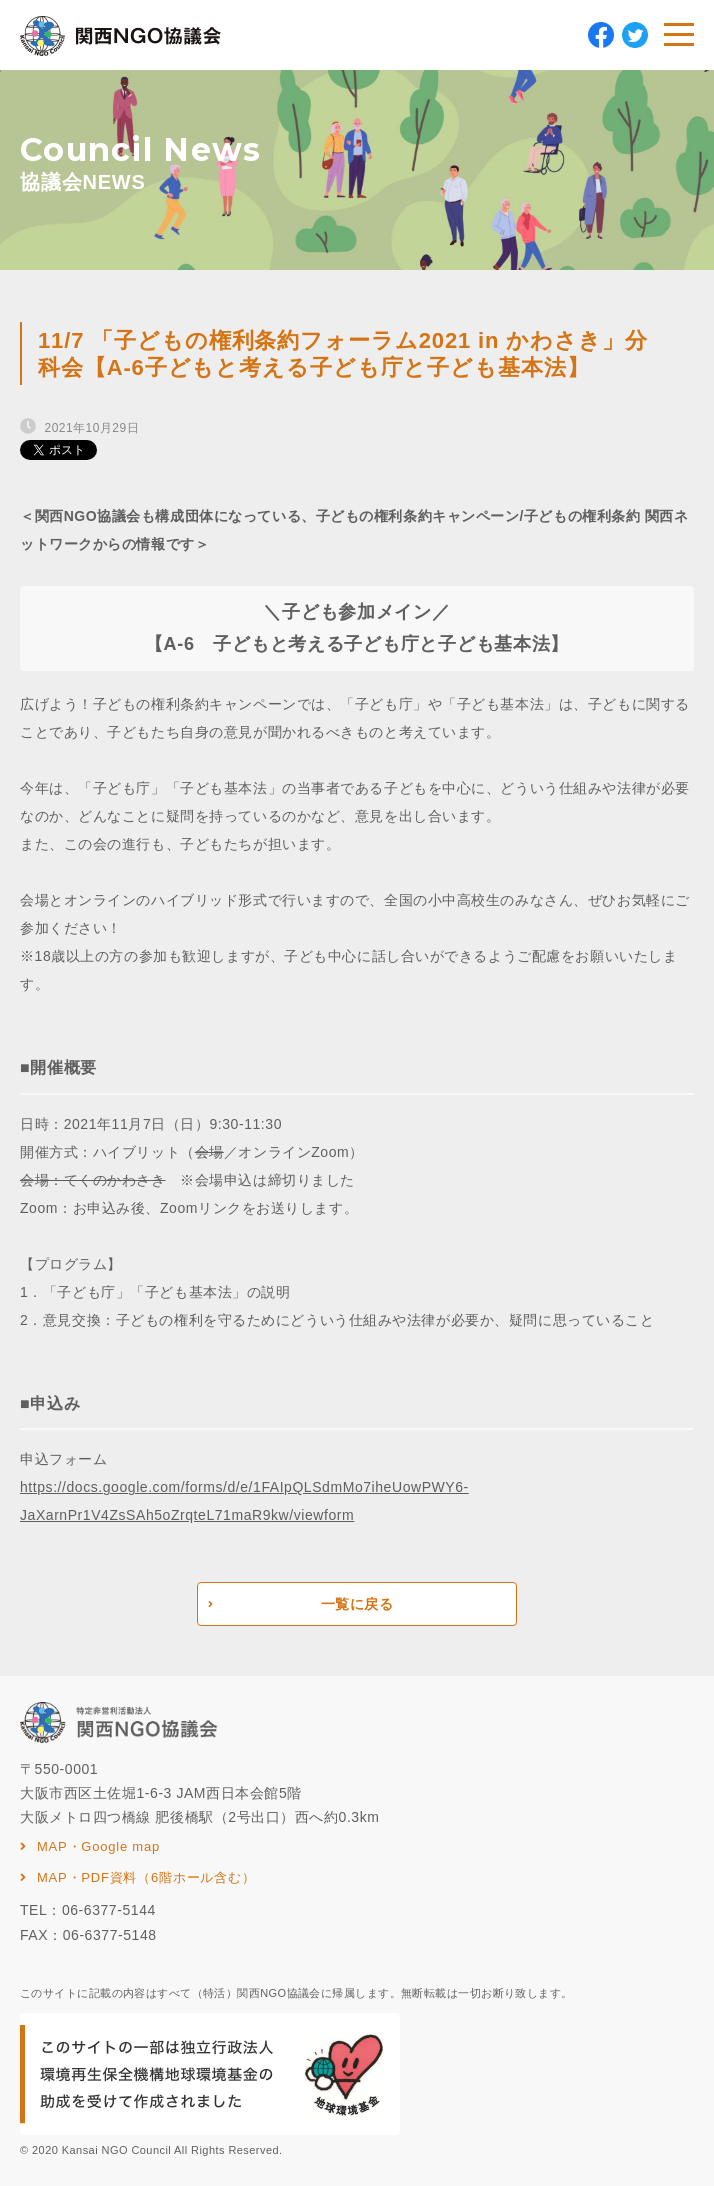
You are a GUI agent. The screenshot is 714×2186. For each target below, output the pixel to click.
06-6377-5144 (109, 1910)
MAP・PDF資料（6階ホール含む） (146, 1877)
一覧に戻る (357, 1604)
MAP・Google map (98, 1846)
